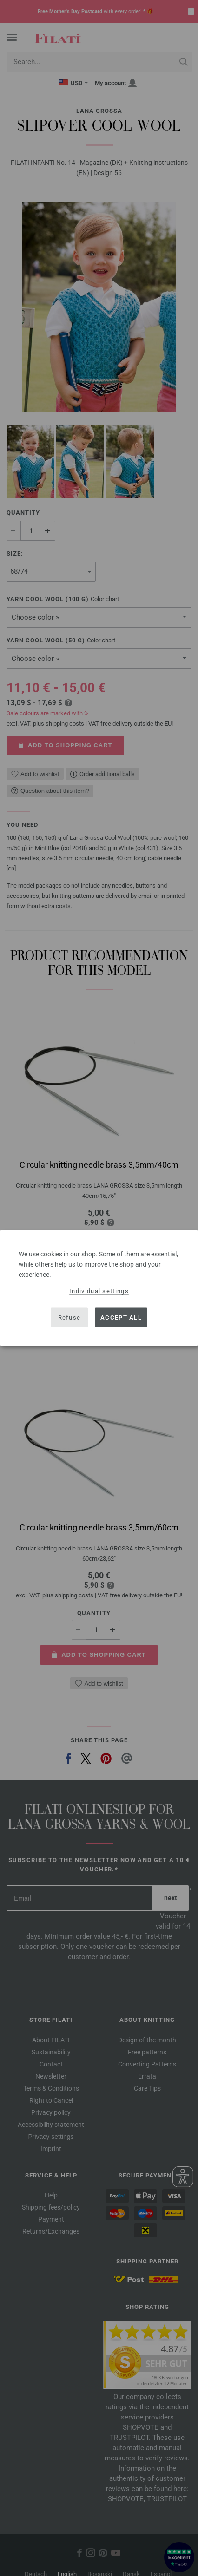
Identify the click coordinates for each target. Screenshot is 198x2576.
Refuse (69, 1317)
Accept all (121, 1317)
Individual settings (99, 1291)
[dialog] (99, 1288)
